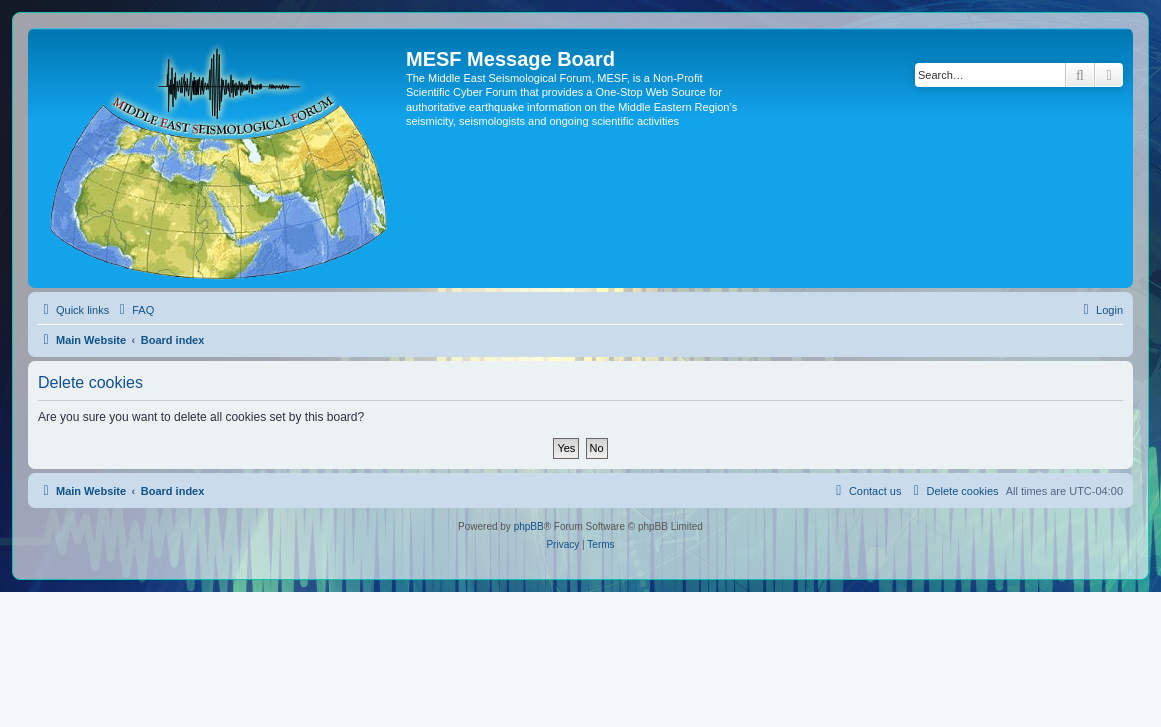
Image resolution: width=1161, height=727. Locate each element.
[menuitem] (134, 310)
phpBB (529, 526)
